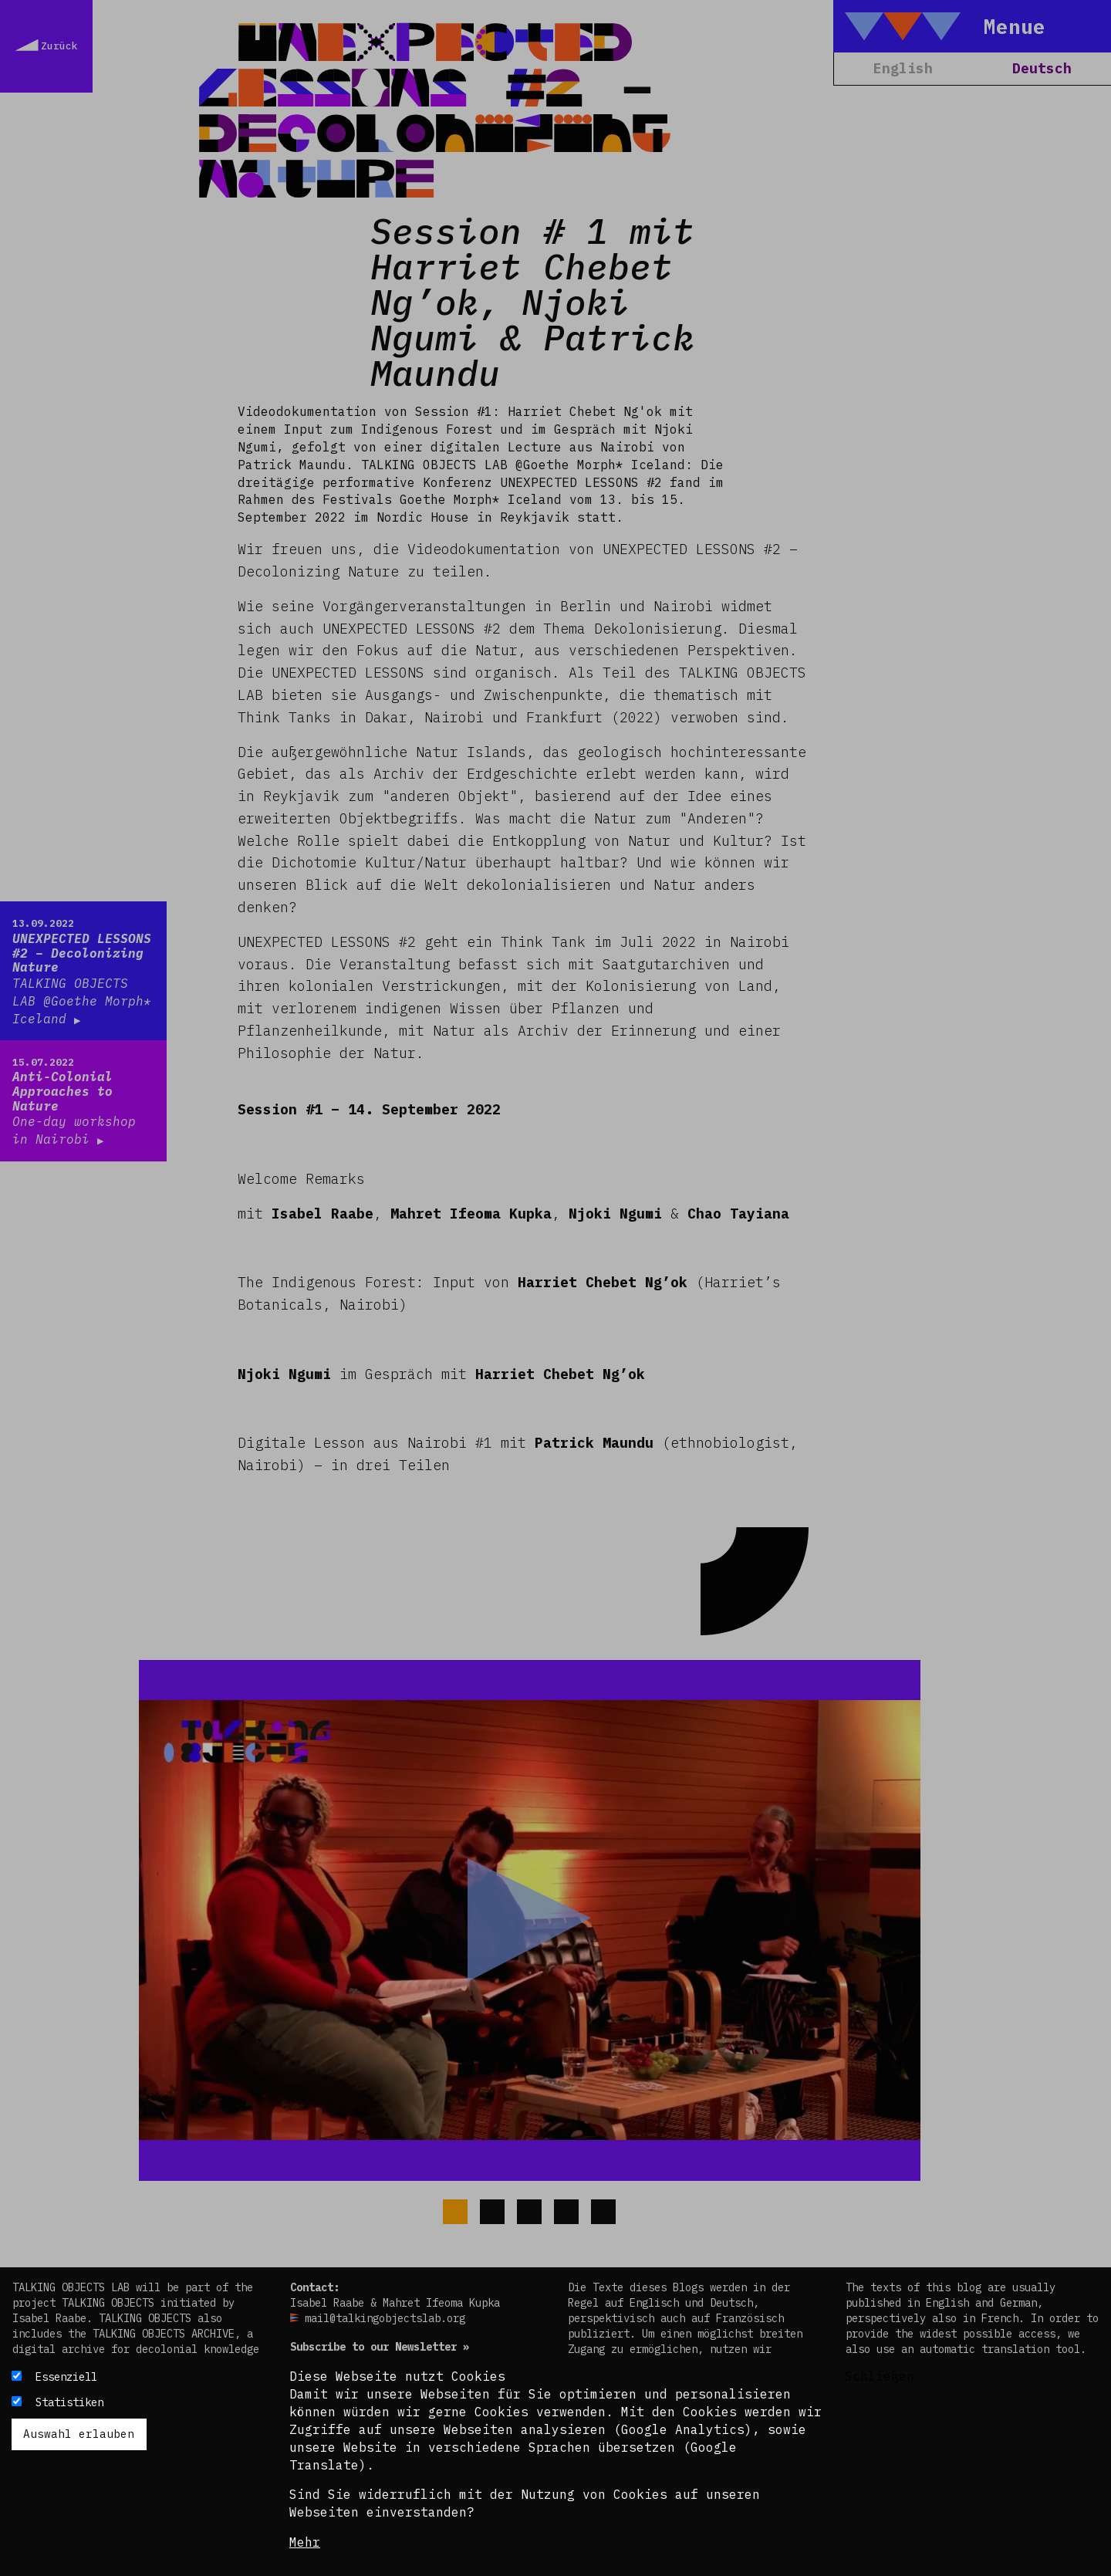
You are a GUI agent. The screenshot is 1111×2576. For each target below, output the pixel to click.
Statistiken (69, 2402)
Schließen (879, 2376)
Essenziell (66, 2377)
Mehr (304, 2542)
